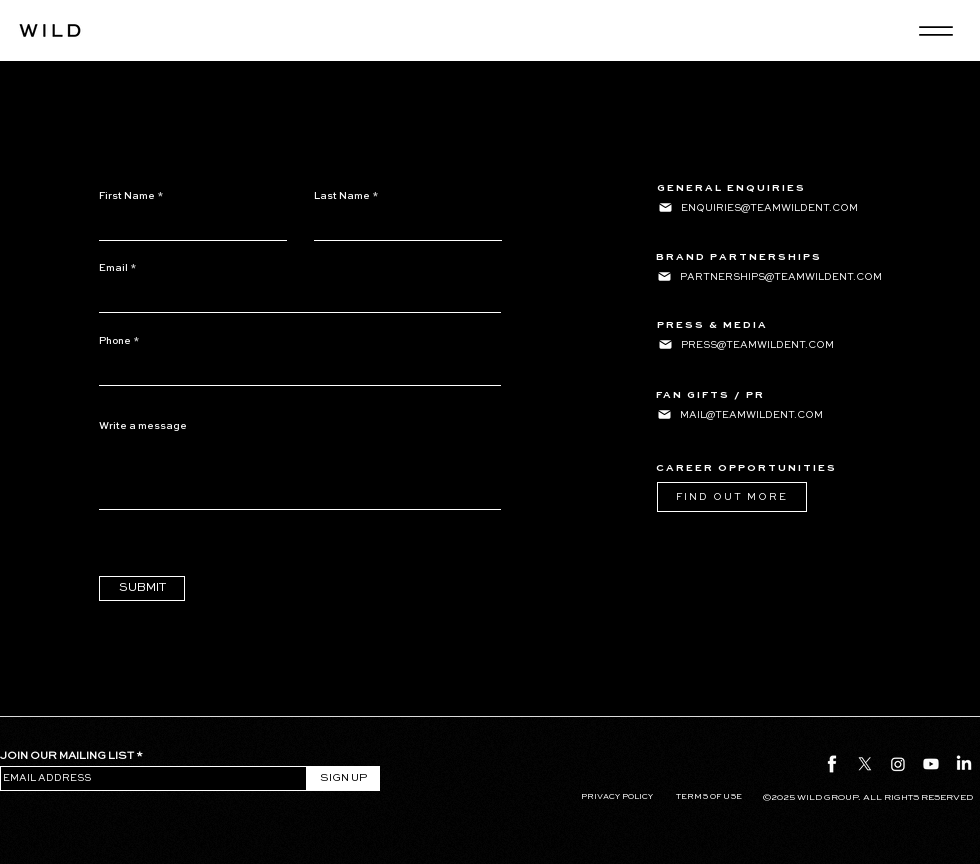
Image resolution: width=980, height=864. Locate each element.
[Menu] (935, 30)
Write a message (143, 426)
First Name (127, 196)
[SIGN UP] (343, 778)
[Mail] (665, 207)
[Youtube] (931, 764)
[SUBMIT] (142, 588)
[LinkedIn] (964, 764)
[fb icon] (832, 764)
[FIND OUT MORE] (732, 497)
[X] (865, 764)
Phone (115, 341)
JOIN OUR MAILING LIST (67, 756)
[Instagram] (898, 764)
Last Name (342, 196)
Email (113, 268)
